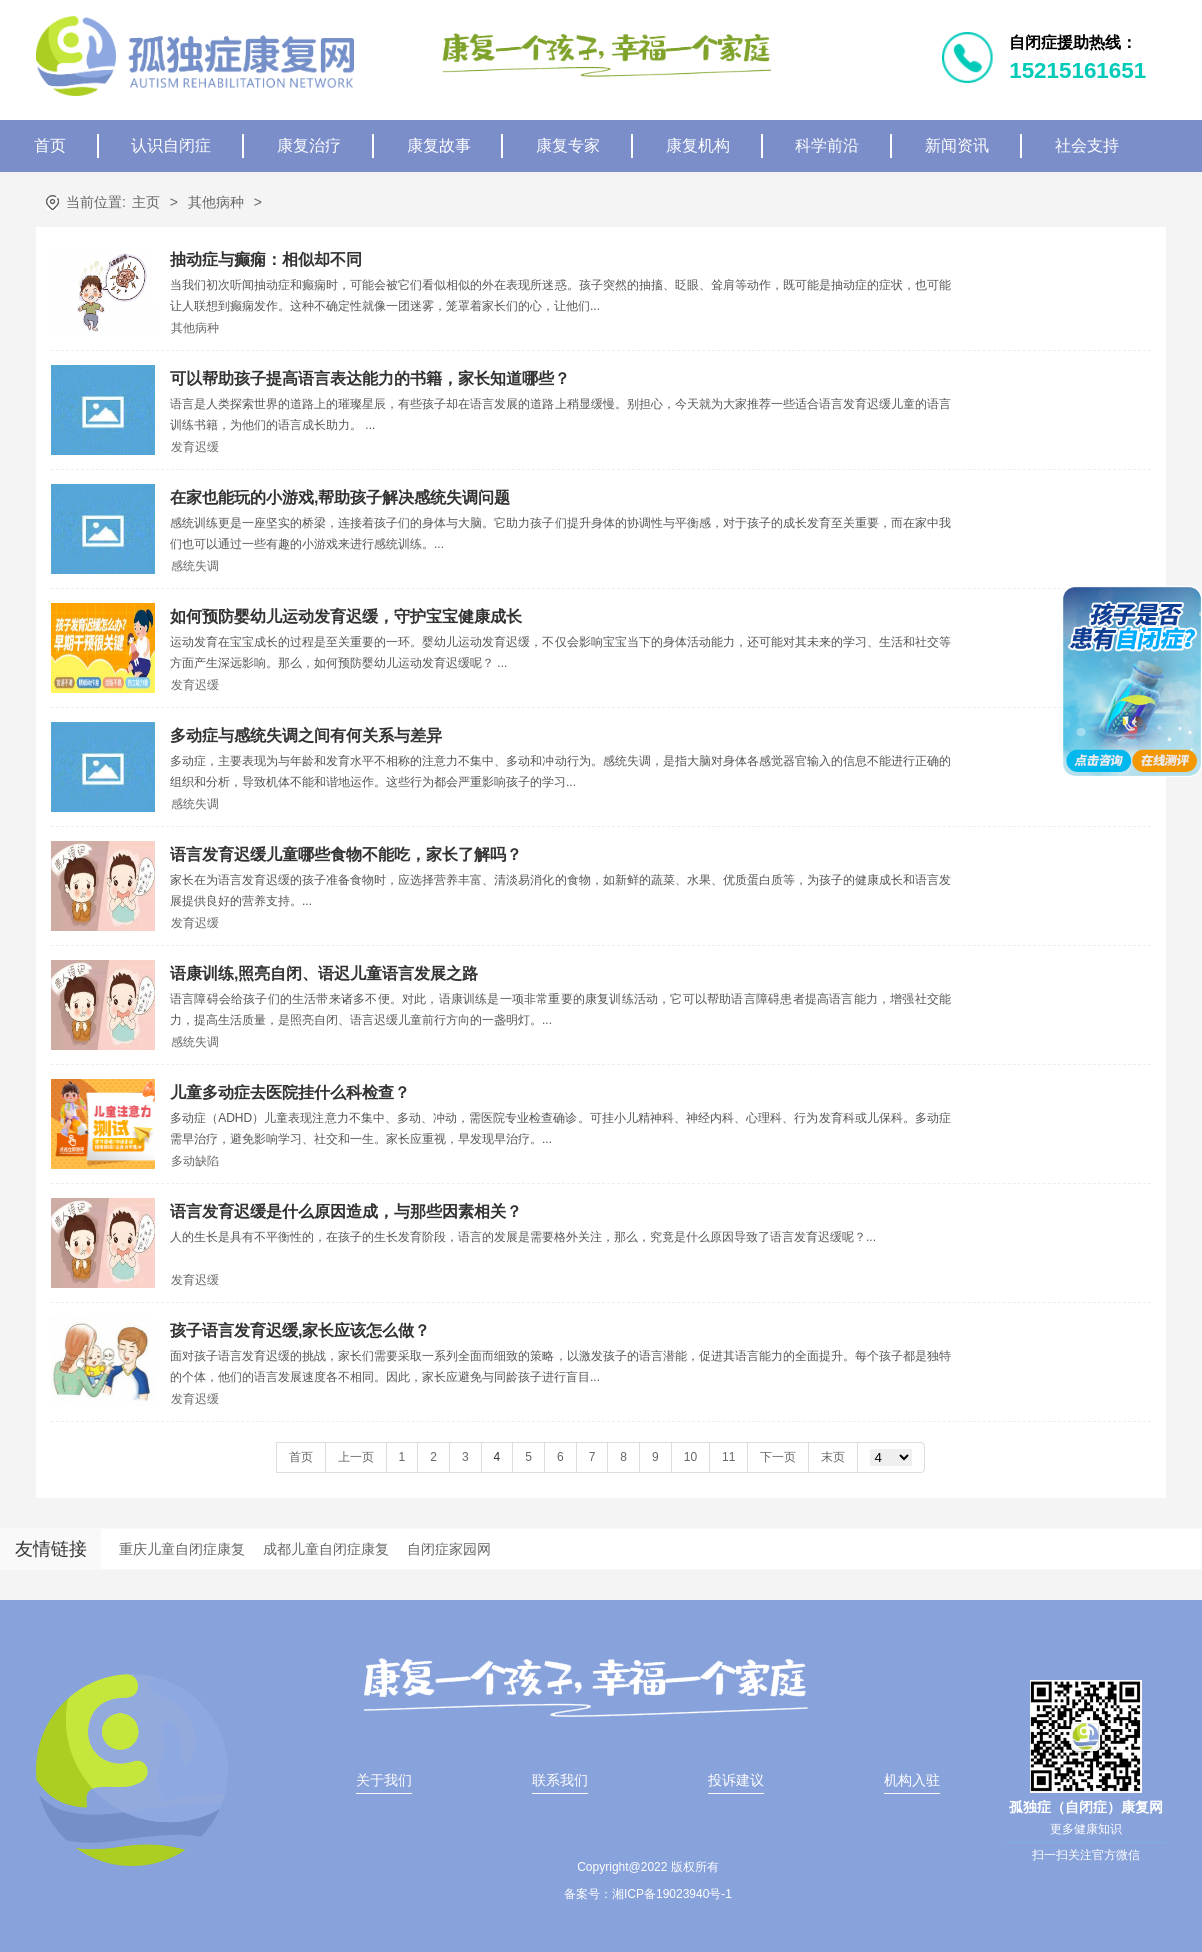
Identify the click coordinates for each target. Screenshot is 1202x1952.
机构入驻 (912, 1780)
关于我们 (384, 1780)
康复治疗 (309, 145)
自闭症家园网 (449, 1549)
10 (690, 1457)
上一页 (356, 1457)
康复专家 (568, 145)
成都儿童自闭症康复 (326, 1549)
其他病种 (216, 202)
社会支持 (1087, 145)
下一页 (778, 1457)
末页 (833, 1457)
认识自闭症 (171, 145)
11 (728, 1457)
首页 (50, 145)
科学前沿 (827, 145)
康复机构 (698, 145)
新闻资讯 (957, 145)
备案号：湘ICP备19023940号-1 (648, 1894)
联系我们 (560, 1780)
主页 (146, 202)
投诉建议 (736, 1780)
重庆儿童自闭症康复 (182, 1549)
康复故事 (439, 145)
